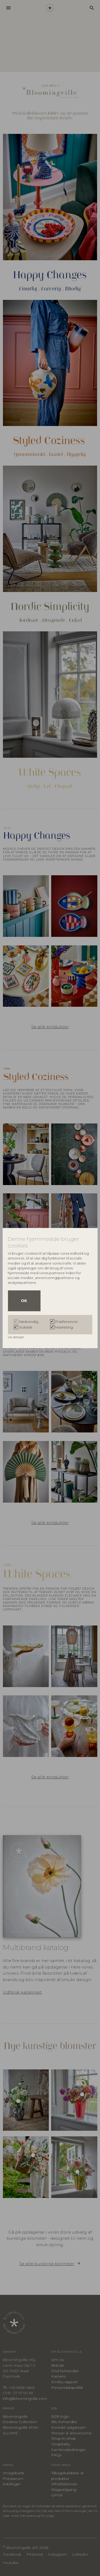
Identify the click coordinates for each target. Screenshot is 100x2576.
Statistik (25, 1327)
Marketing (64, 1327)
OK (24, 1300)
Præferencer (66, 1321)
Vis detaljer (16, 1337)
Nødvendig (28, 1321)
